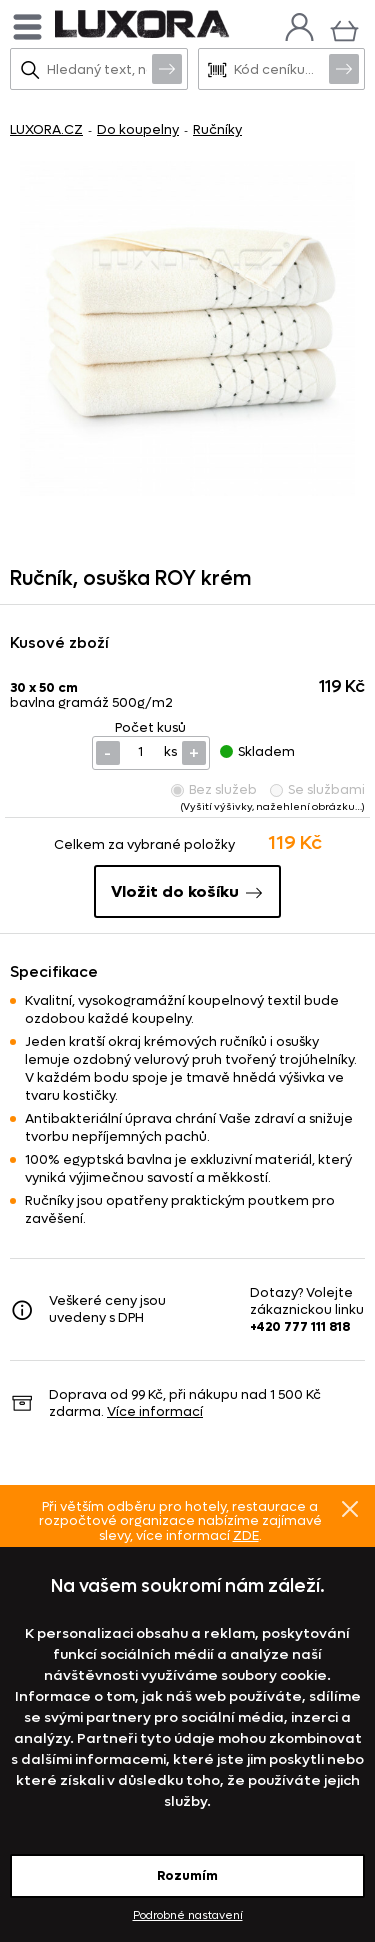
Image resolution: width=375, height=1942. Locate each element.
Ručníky (217, 129)
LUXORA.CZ (46, 129)
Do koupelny (138, 129)
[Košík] (344, 28)
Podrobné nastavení (188, 1915)
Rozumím (187, 1875)
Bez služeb (214, 789)
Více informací (155, 1411)
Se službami (317, 789)
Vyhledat (167, 68)
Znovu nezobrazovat (350, 1509)
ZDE (246, 1535)
